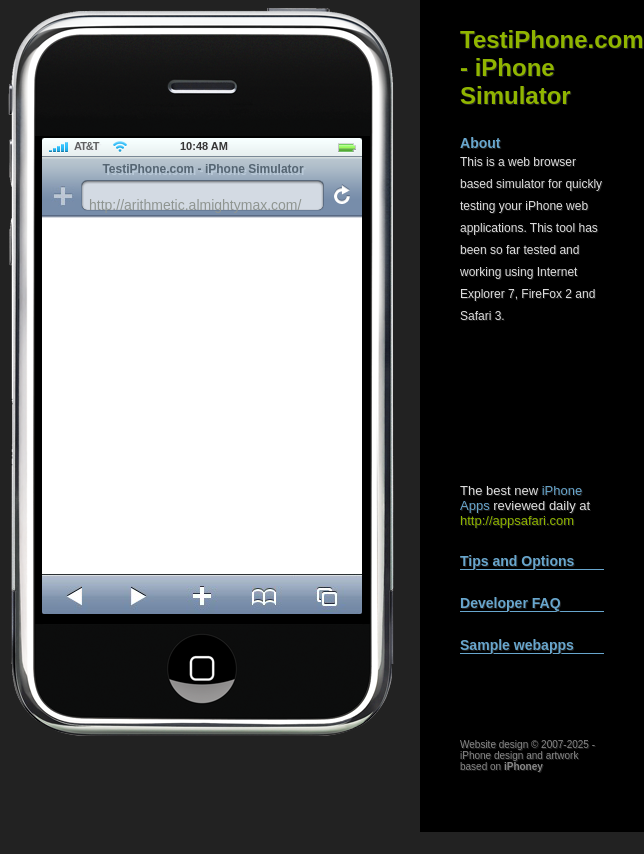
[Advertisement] (545, 404)
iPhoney (523, 766)
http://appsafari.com (517, 520)
